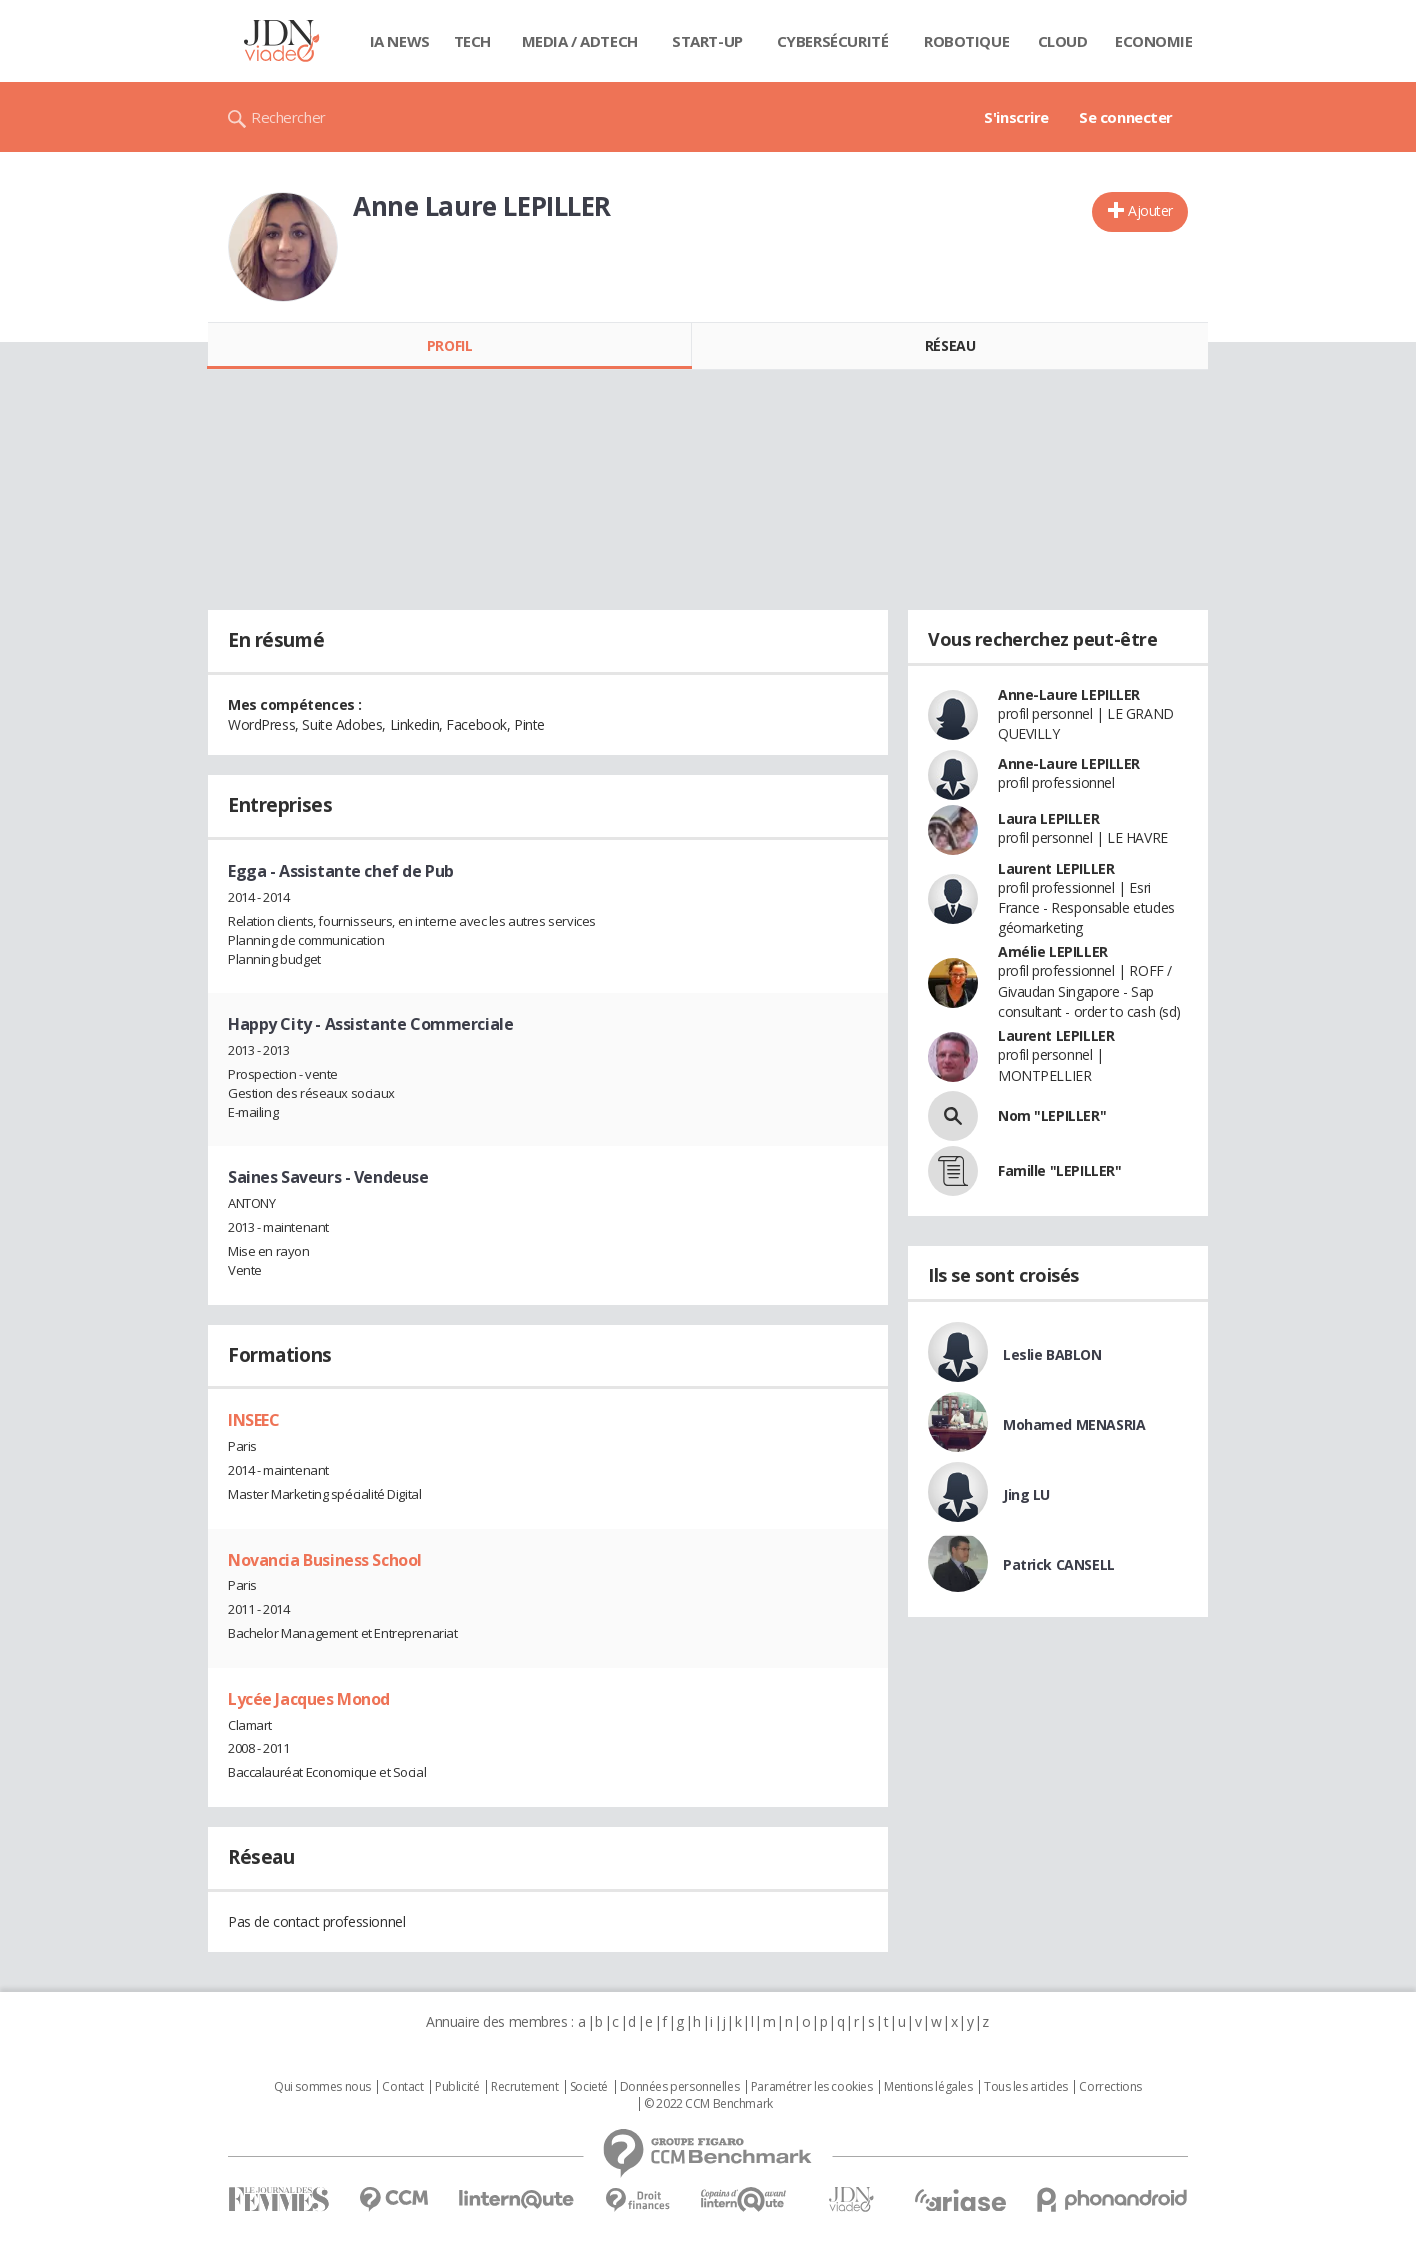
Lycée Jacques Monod (309, 1699)
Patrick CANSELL (1059, 1564)
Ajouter (1150, 210)
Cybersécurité (833, 41)
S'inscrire (1016, 117)
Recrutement (524, 2087)
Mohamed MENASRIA (1074, 1424)
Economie (1154, 41)
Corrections (1110, 2087)
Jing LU (1026, 1494)
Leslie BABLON (1052, 1354)
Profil (449, 345)
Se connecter (1126, 117)
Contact (402, 2087)
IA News (400, 41)
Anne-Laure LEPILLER (1069, 694)
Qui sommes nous (322, 2087)
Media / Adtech (580, 41)
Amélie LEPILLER (1053, 951)
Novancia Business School (325, 1560)
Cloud (1063, 41)
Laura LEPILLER (1048, 818)
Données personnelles (680, 2087)
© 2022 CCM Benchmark (708, 2104)
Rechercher (288, 117)
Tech (472, 41)
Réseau (950, 345)
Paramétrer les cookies (812, 2087)
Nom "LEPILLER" (1052, 1115)
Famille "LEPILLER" (1059, 1170)
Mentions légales (928, 2087)
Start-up (707, 41)
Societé (589, 2087)
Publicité (457, 2087)
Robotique (966, 41)
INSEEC (253, 1420)
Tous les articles (1026, 2087)
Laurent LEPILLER (1056, 868)
